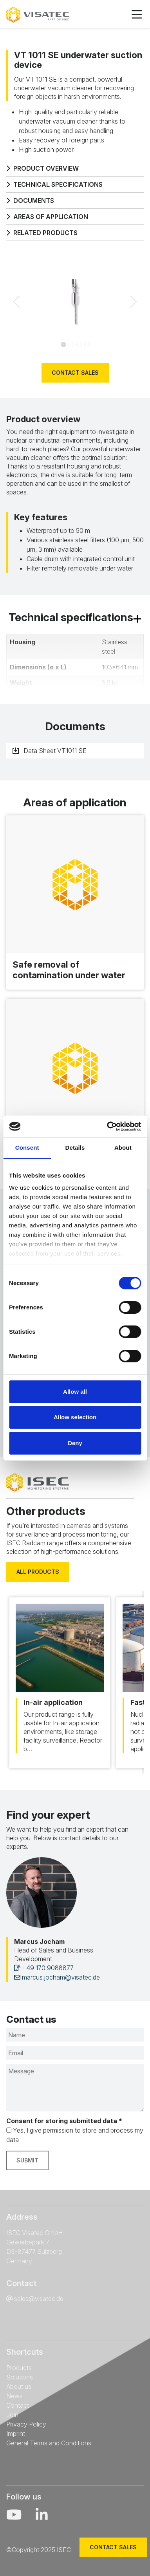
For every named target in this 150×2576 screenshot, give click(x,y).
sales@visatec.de (38, 2299)
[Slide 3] (87, 344)
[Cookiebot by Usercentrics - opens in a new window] (107, 1126)
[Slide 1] (71, 344)
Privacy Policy (26, 2424)
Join (12, 2415)
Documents (30, 200)
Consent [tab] (27, 1147)
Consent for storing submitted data (64, 2121)
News (14, 2396)
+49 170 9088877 (44, 1968)
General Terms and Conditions (48, 2443)
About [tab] (123, 1147)
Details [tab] (75, 1147)
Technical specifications (54, 184)
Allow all (75, 1391)
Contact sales (75, 372)
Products (19, 2368)
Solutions (19, 2377)
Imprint (15, 2433)
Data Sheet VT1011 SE (50, 751)
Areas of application (47, 217)
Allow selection (75, 1417)
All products (37, 1571)
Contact (17, 2405)
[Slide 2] (79, 344)
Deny (75, 1443)
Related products (42, 233)
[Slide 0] (63, 344)
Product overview (42, 168)
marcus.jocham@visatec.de (57, 1977)
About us (18, 2386)
